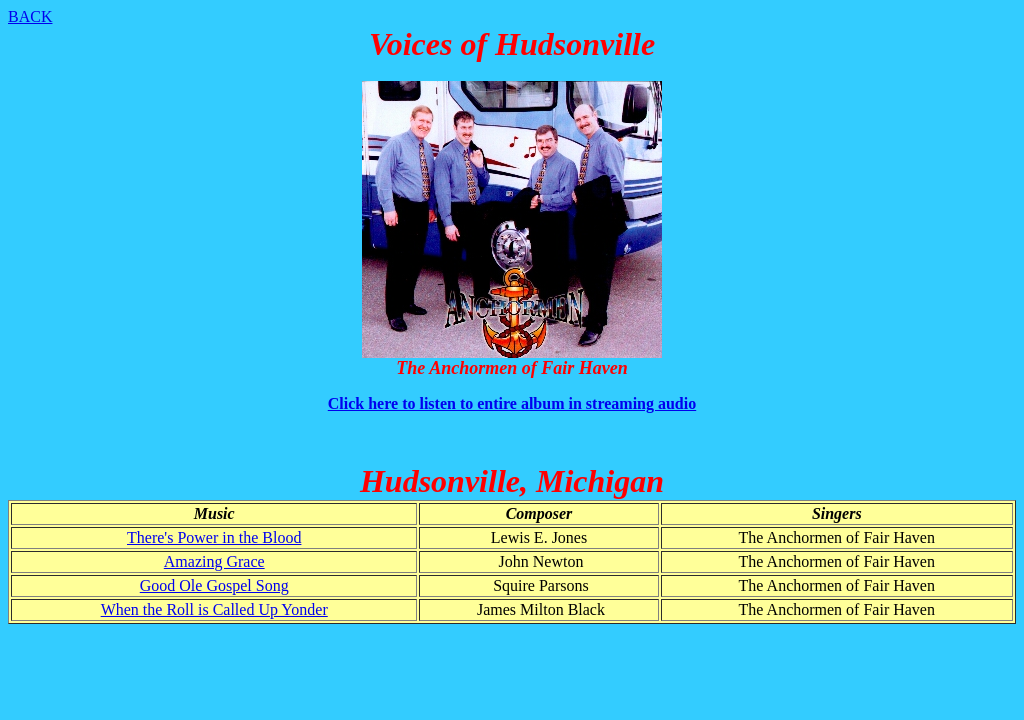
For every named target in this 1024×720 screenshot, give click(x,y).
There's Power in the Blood (214, 537)
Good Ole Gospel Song (214, 585)
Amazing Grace (214, 561)
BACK (30, 16)
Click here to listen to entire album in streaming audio (512, 403)
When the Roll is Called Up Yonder (214, 609)
